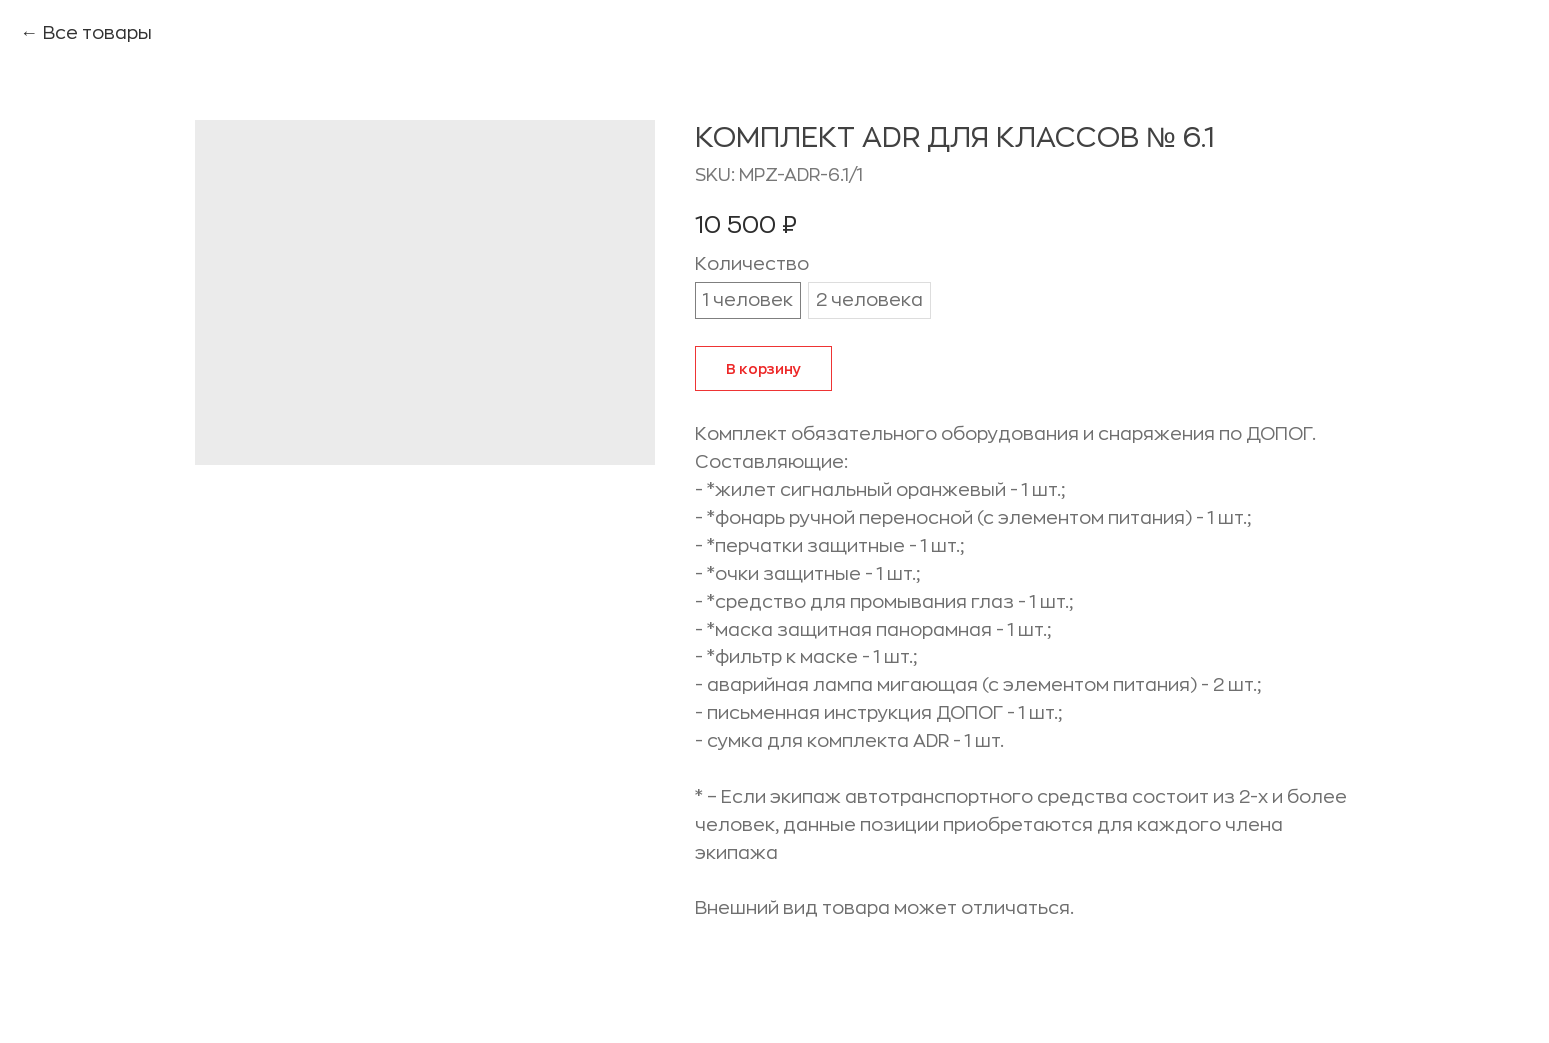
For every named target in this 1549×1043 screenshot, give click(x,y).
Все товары (97, 33)
